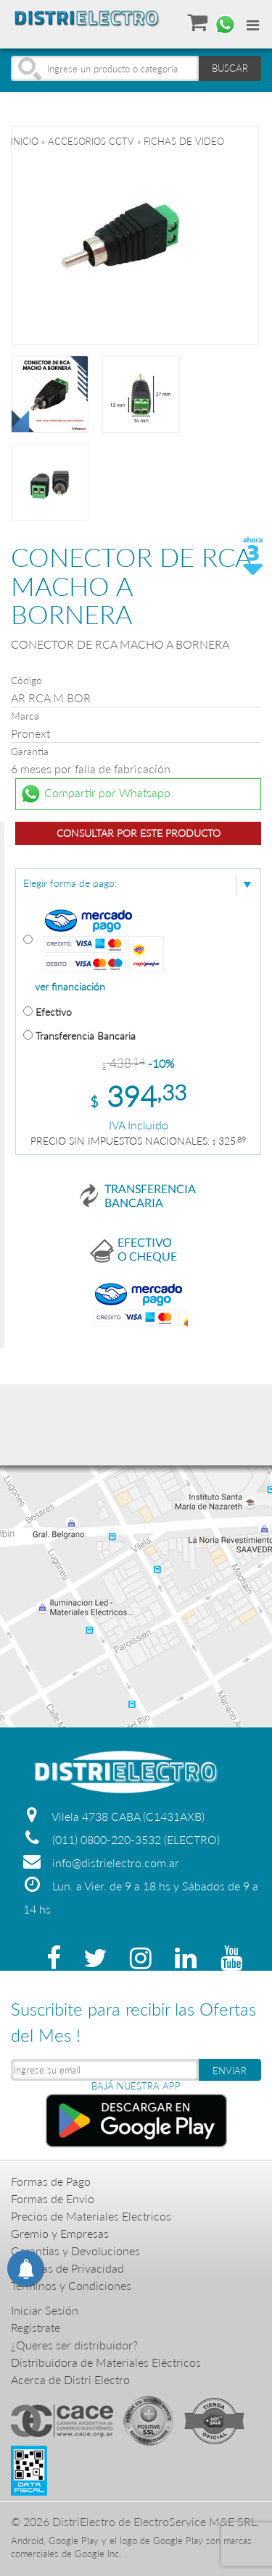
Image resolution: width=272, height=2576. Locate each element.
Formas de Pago (51, 2181)
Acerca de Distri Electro (70, 2379)
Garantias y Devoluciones (75, 2250)
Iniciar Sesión (44, 2310)
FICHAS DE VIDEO (184, 141)
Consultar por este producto (139, 833)
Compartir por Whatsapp (95, 794)
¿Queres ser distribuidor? (74, 2345)
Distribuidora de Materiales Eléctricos (106, 2362)
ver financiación (70, 987)
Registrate (35, 2327)
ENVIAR (230, 2070)
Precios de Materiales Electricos (91, 2216)
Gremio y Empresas (60, 2233)
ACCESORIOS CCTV (91, 141)
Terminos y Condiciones (71, 2285)
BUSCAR (230, 68)
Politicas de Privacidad (67, 2268)
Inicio (24, 141)
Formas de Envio (52, 2198)
